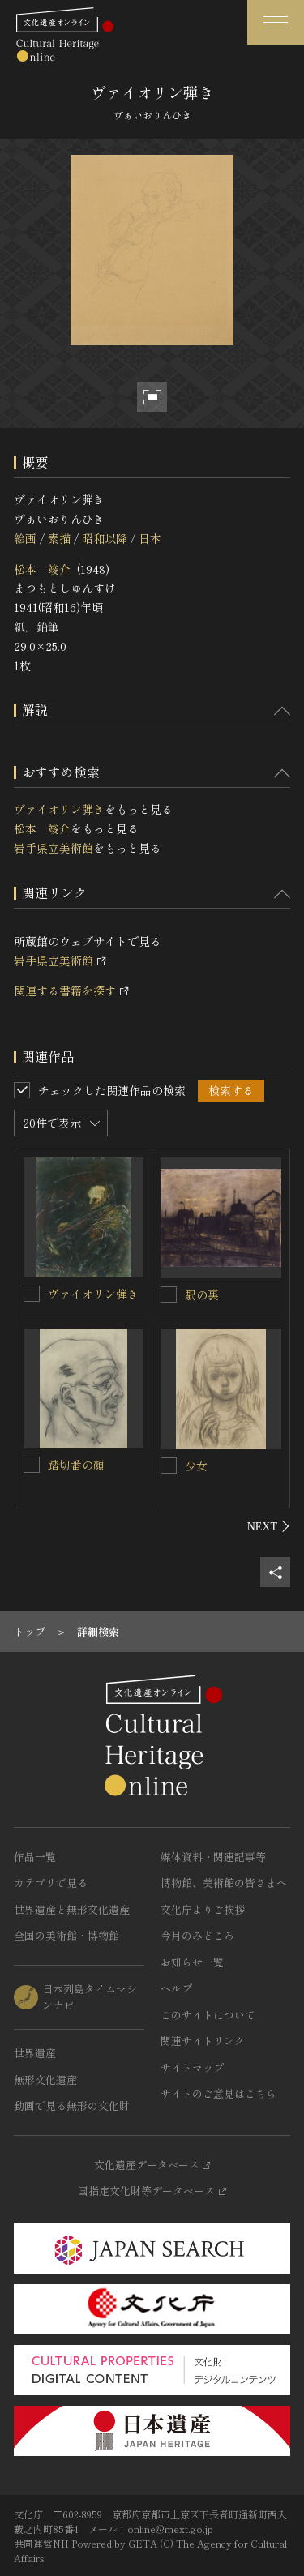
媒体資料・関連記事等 (213, 1856)
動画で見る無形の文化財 (72, 2105)
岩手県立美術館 (53, 848)
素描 (59, 538)
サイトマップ (192, 2067)
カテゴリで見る (51, 1882)
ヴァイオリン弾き (59, 809)
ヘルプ (176, 1988)
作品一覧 (35, 1856)
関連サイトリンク (203, 2040)
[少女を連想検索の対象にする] (169, 1465)
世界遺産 (35, 2052)
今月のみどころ (197, 1935)
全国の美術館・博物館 (66, 1935)
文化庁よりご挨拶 (203, 1909)
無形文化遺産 (45, 2079)
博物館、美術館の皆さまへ (224, 1882)
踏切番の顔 (76, 1465)
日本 (150, 538)
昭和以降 (104, 538)
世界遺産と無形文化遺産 (72, 1909)
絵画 (25, 538)
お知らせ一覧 (192, 1962)
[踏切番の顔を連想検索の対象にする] (32, 1465)
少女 (196, 1465)
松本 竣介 (42, 569)
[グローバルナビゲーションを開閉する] (275, 22)
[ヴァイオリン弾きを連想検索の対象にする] (32, 1294)
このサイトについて (208, 2014)
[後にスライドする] (268, 1526)
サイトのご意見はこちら (218, 2093)
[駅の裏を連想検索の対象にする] (169, 1294)
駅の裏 (202, 1294)
